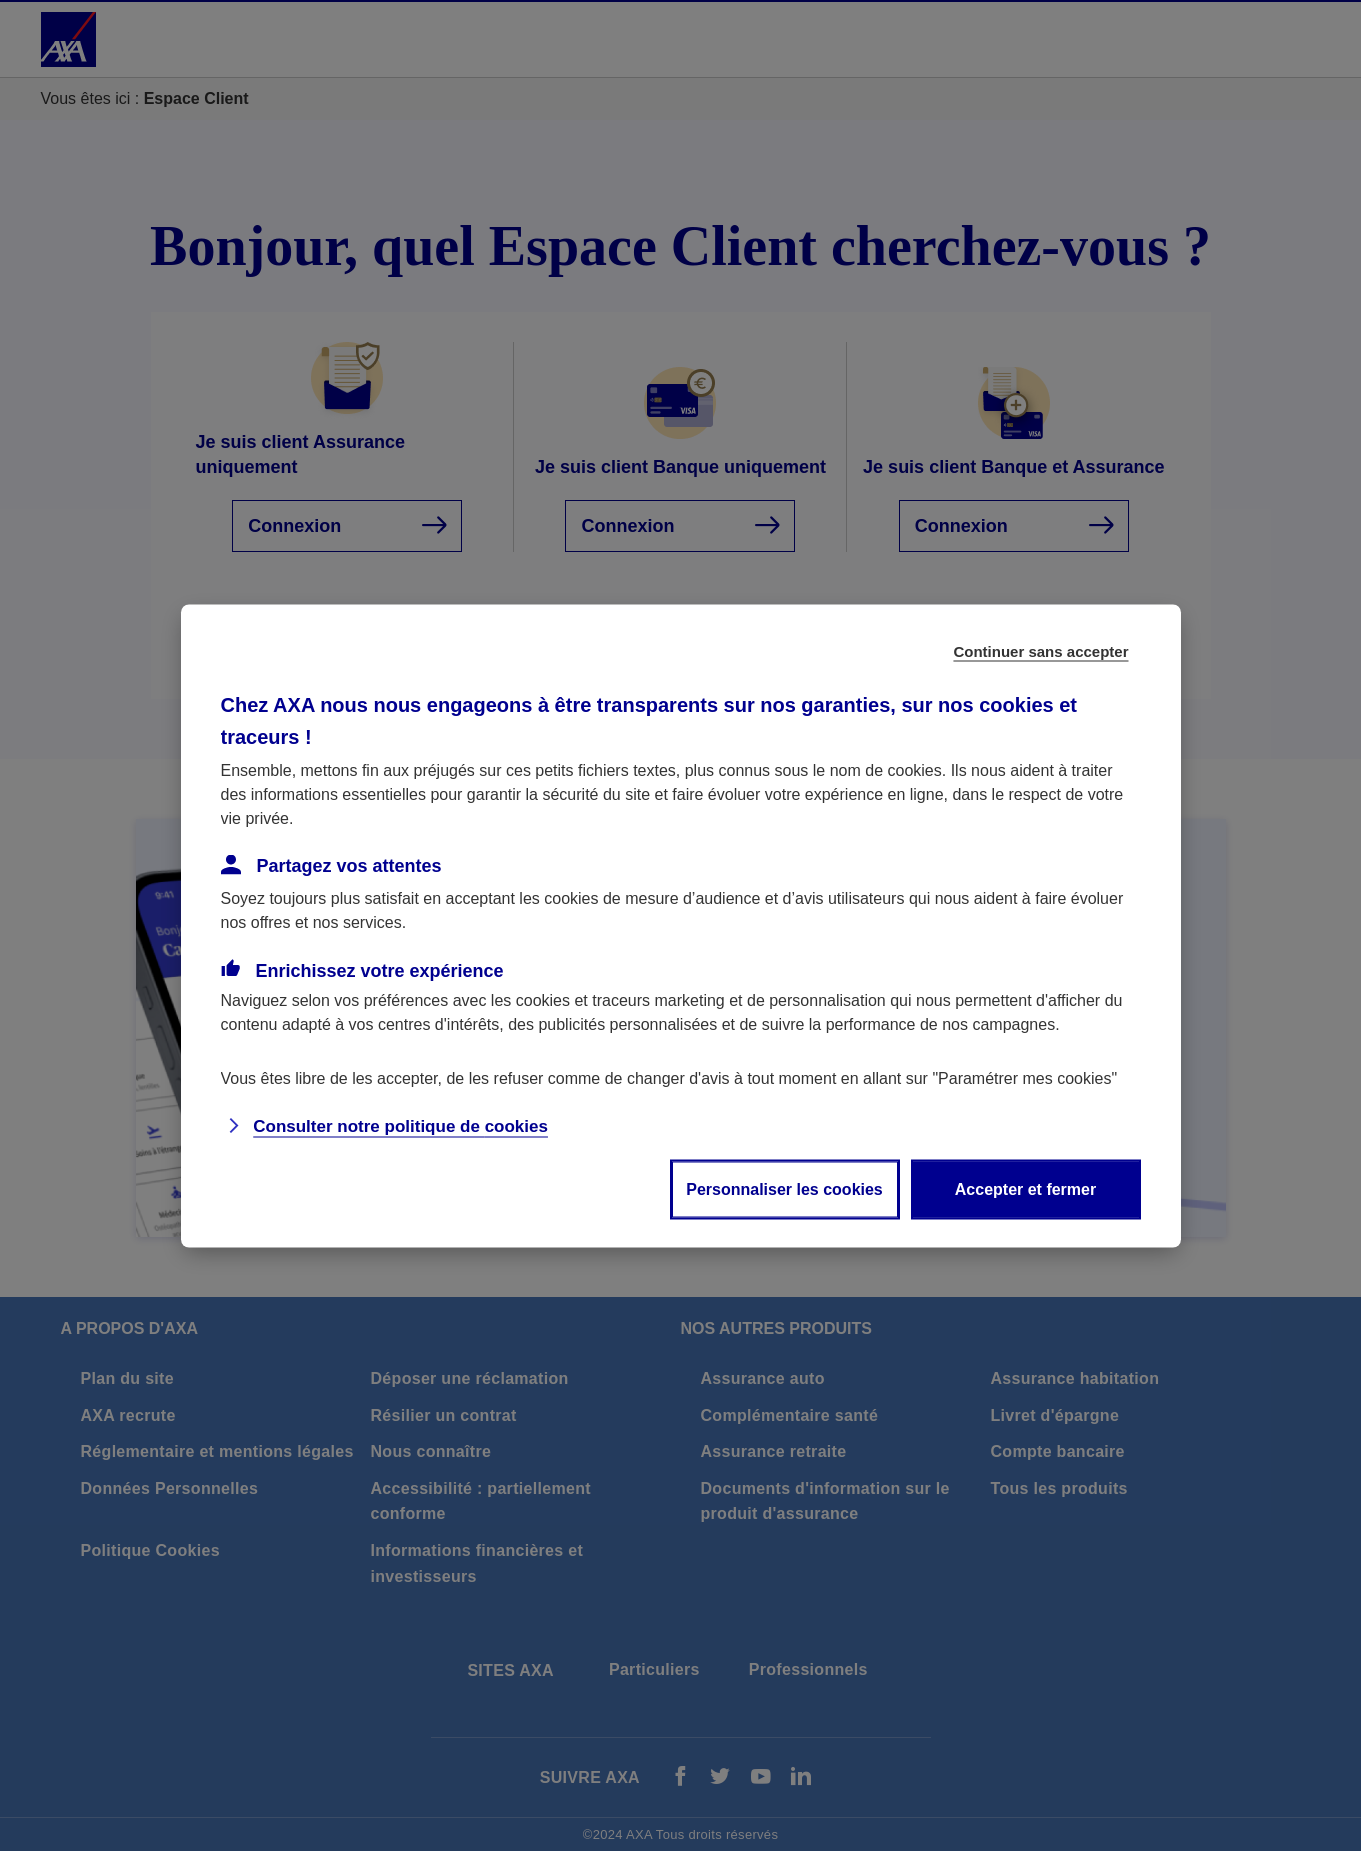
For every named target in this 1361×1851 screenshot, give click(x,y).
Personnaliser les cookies (784, 1188)
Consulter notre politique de (400, 1125)
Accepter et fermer (1025, 1188)
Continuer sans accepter (1040, 650)
